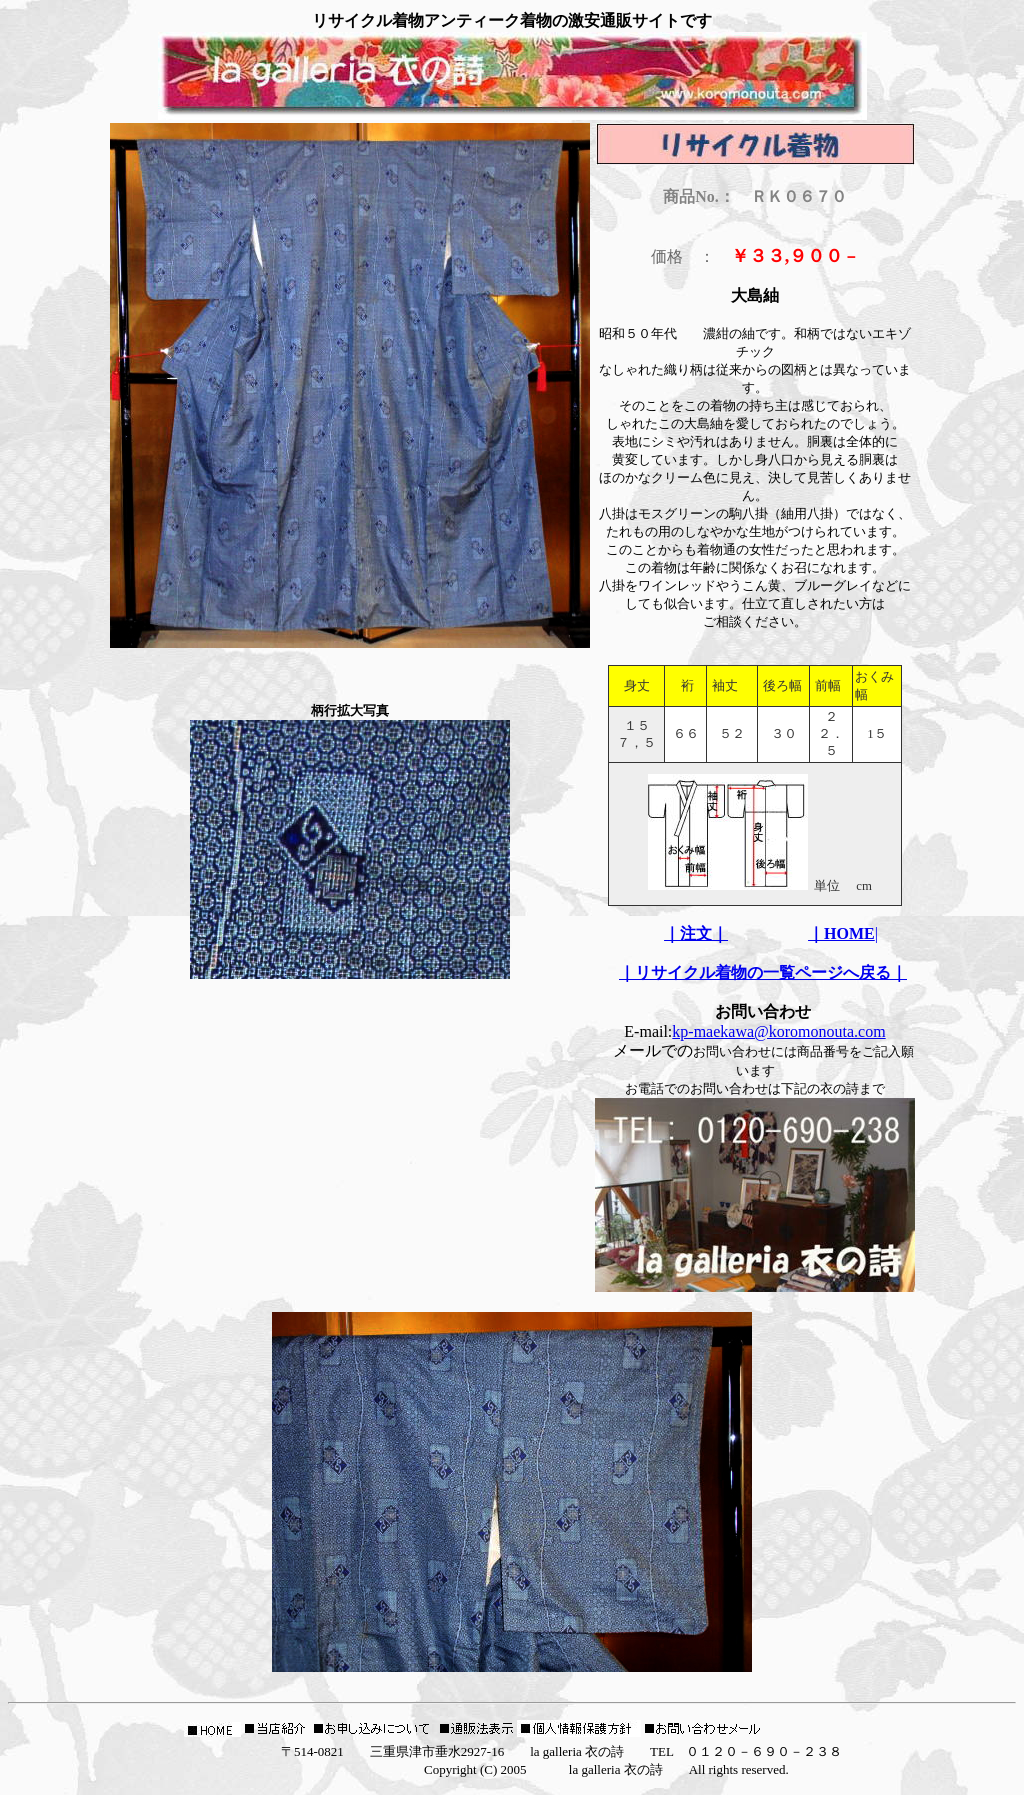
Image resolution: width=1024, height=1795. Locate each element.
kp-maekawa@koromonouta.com (778, 1031)
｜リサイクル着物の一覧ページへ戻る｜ (763, 972)
